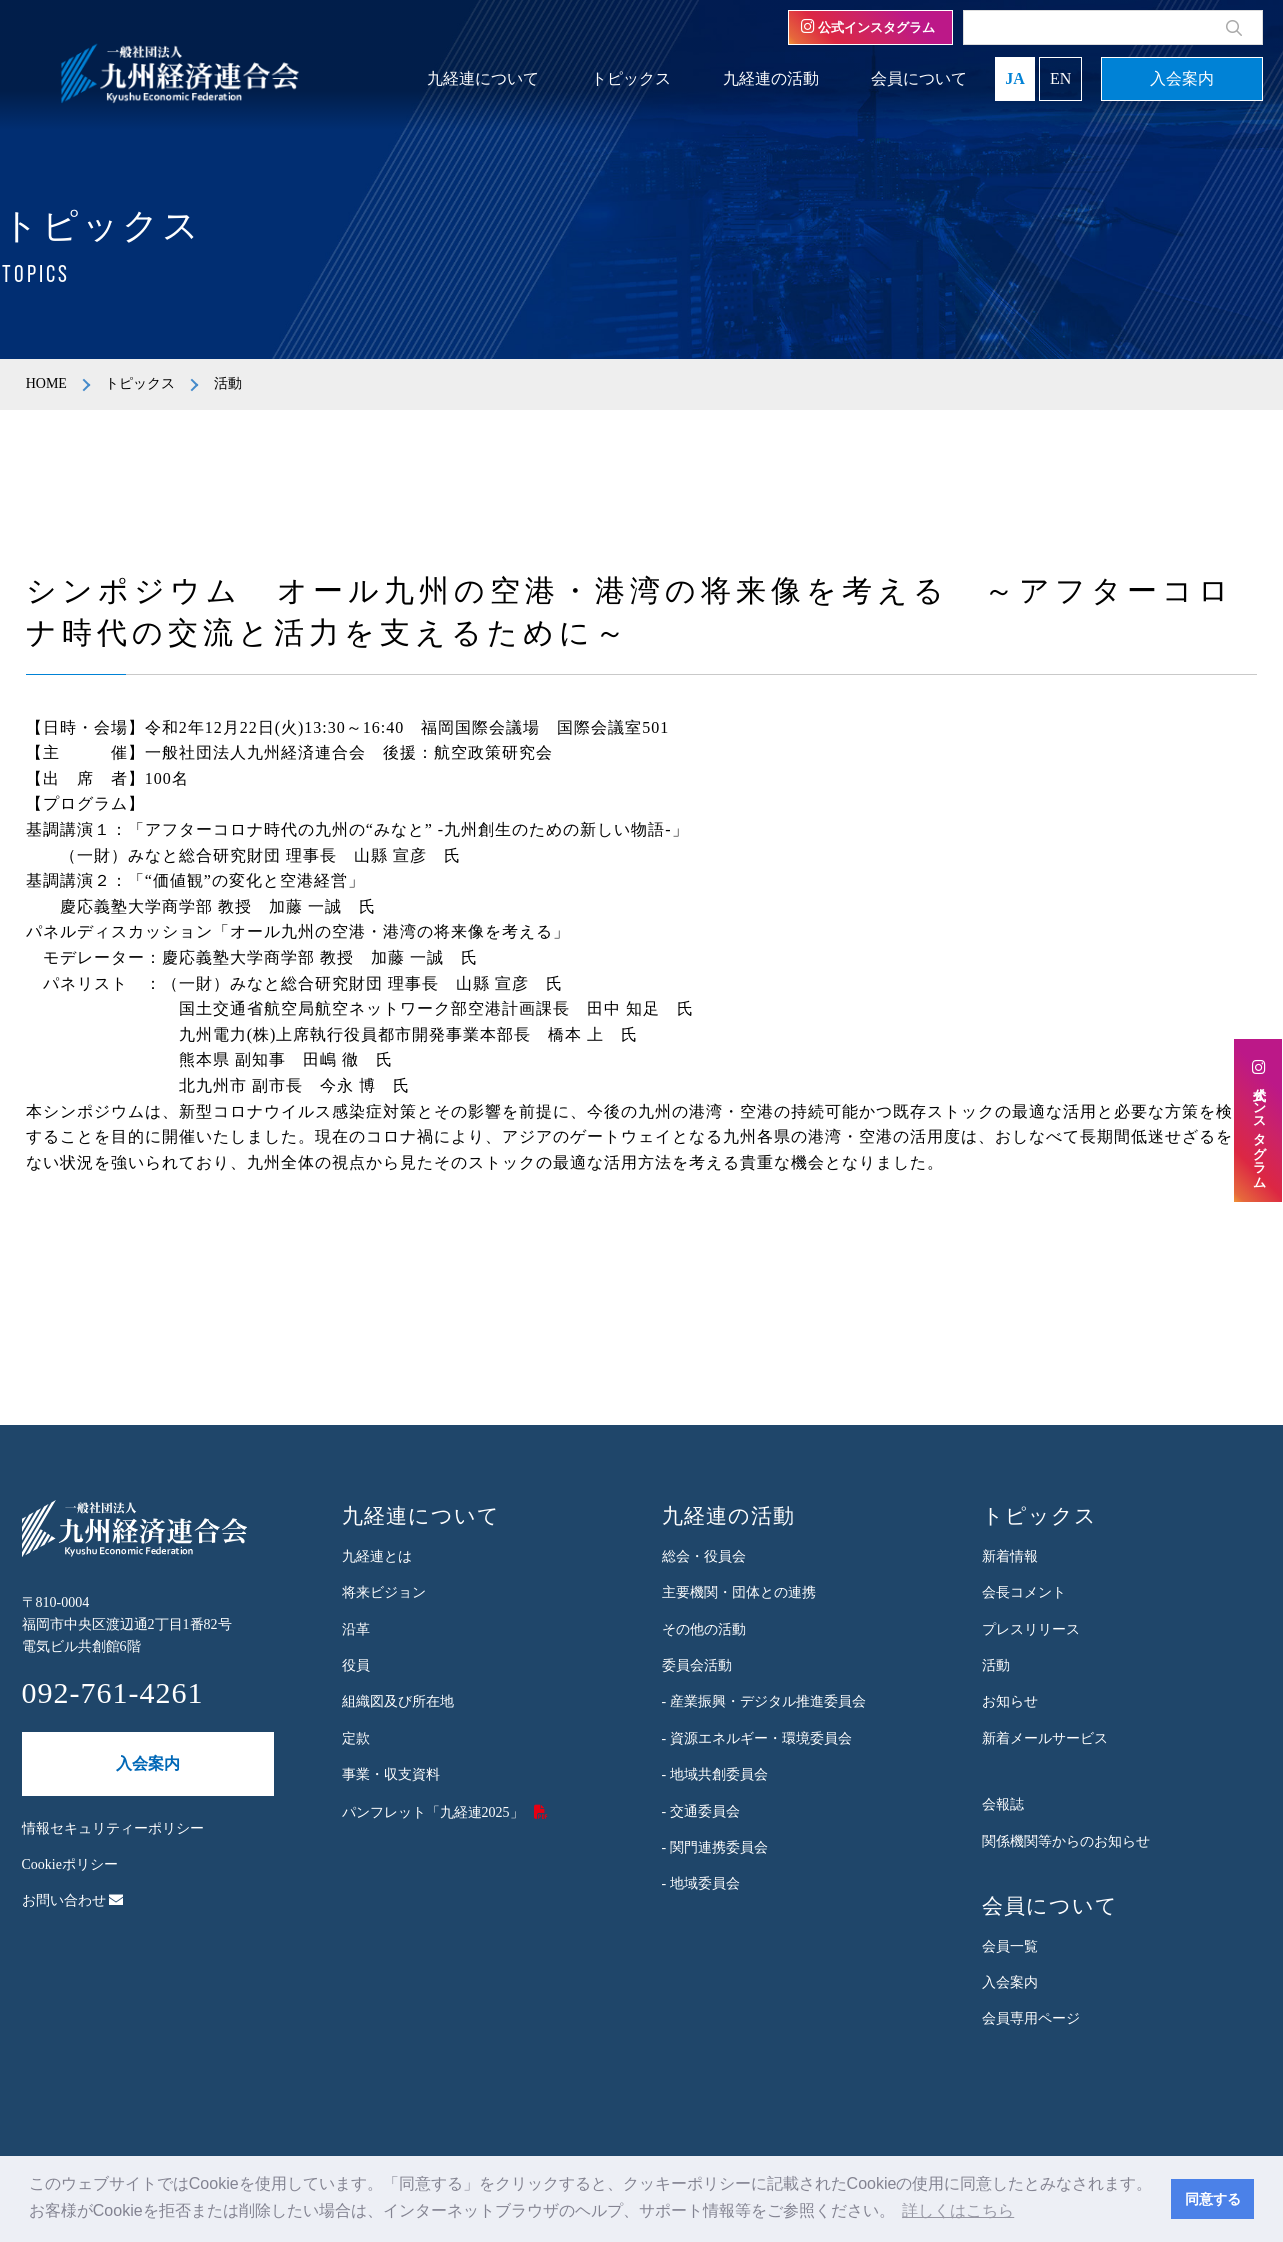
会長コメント (1024, 1592)
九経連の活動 (771, 78)
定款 (356, 1738)
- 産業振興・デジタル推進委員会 (764, 1701)
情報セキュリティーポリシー (113, 1828)
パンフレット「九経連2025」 (433, 1812)
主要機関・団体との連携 (739, 1592)
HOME (46, 383)
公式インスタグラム (868, 27)
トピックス (631, 78)
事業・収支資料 (391, 1774)
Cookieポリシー (70, 1864)
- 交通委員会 (701, 1811)
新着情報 (1010, 1556)
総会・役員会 (704, 1556)
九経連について (483, 78)
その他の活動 (704, 1629)
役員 (356, 1665)
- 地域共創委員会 (715, 1774)
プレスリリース (1031, 1629)
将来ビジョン (384, 1592)
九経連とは (377, 1556)
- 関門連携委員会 (715, 1847)
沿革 (356, 1629)
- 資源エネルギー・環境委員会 (757, 1738)
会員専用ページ (1031, 2018)
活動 (996, 1665)
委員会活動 (697, 1665)
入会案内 (1182, 78)
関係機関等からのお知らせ (1066, 1841)
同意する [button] (1213, 2199)
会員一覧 (1010, 1946)
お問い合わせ (73, 1900)
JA (1015, 78)
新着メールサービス (1045, 1738)
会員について (919, 78)
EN (1060, 78)
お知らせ (1010, 1701)
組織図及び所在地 (398, 1701)
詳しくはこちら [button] (958, 2210)
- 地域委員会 (701, 1883)
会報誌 (1003, 1804)
